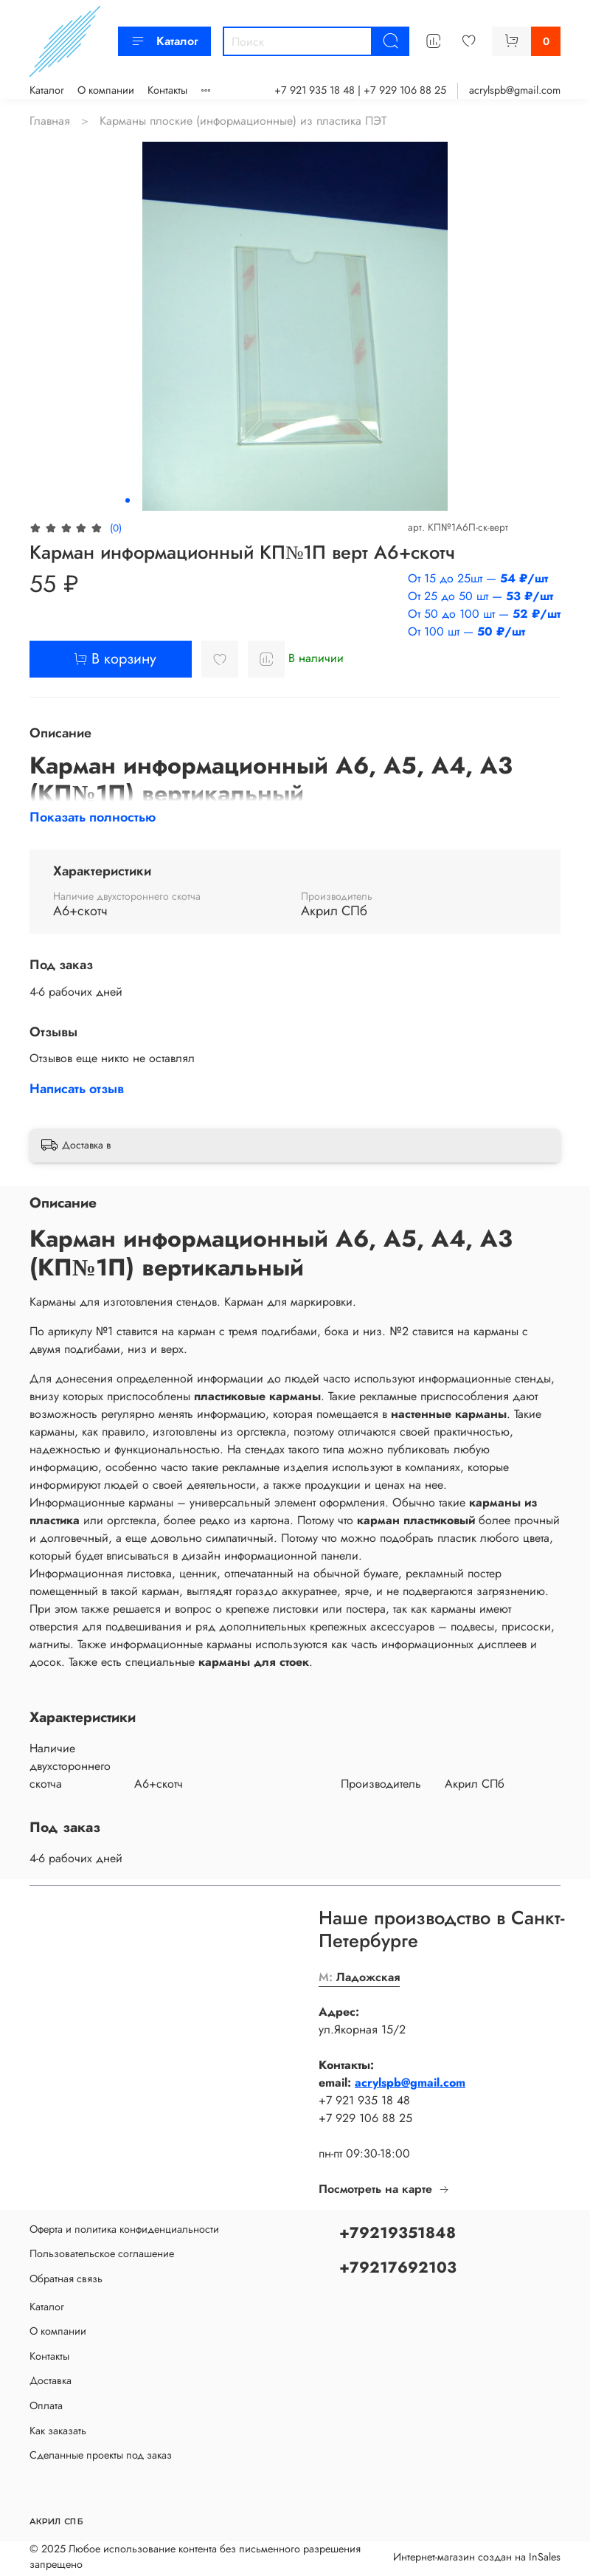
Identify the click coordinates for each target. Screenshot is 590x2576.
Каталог (164, 40)
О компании (105, 90)
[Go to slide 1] (127, 500)
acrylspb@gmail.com (514, 90)
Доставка (51, 2380)
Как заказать (58, 2430)
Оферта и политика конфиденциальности (124, 2229)
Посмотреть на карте (384, 2188)
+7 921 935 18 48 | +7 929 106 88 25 (360, 90)
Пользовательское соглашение (102, 2253)
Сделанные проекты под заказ (101, 2455)
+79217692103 (398, 2267)
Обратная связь (66, 2278)
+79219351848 (397, 2233)
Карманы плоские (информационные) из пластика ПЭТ (243, 120)
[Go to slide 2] (138, 500)
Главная (50, 120)
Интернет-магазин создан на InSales (476, 2556)
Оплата (46, 2405)
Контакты (167, 90)
